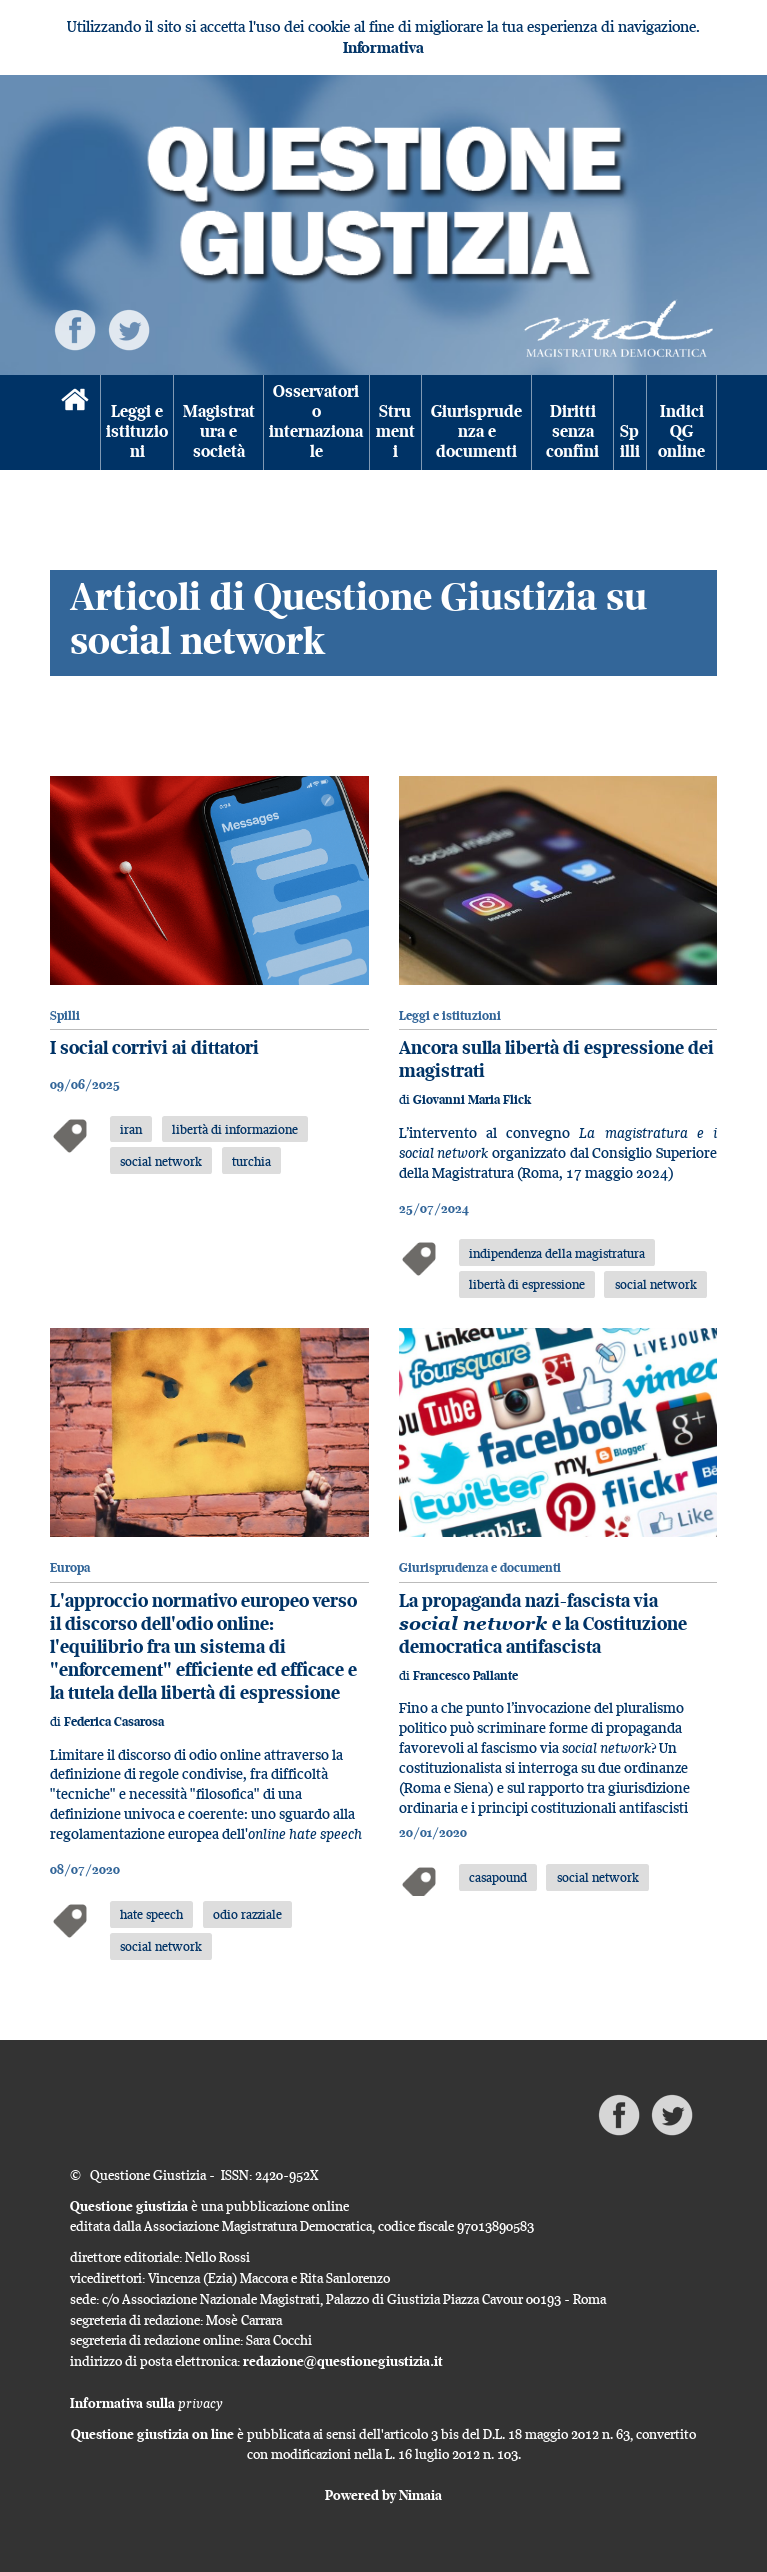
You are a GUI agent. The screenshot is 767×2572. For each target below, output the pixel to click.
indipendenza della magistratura (557, 1253)
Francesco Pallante (465, 1675)
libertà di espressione (527, 1284)
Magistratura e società (219, 431)
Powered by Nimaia (383, 2495)
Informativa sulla (146, 2403)
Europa (70, 1567)
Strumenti (395, 431)
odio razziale (247, 1914)
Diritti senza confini (572, 431)
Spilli (630, 441)
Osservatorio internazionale (316, 422)
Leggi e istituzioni (137, 431)
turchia (251, 1161)
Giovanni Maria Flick (472, 1099)
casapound (498, 1877)
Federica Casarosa (114, 1721)
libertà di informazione (235, 1129)
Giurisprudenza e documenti (476, 431)
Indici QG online (681, 431)
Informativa (383, 47)
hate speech (151, 1914)
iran (131, 1129)
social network (161, 1161)
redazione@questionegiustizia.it (343, 2361)
